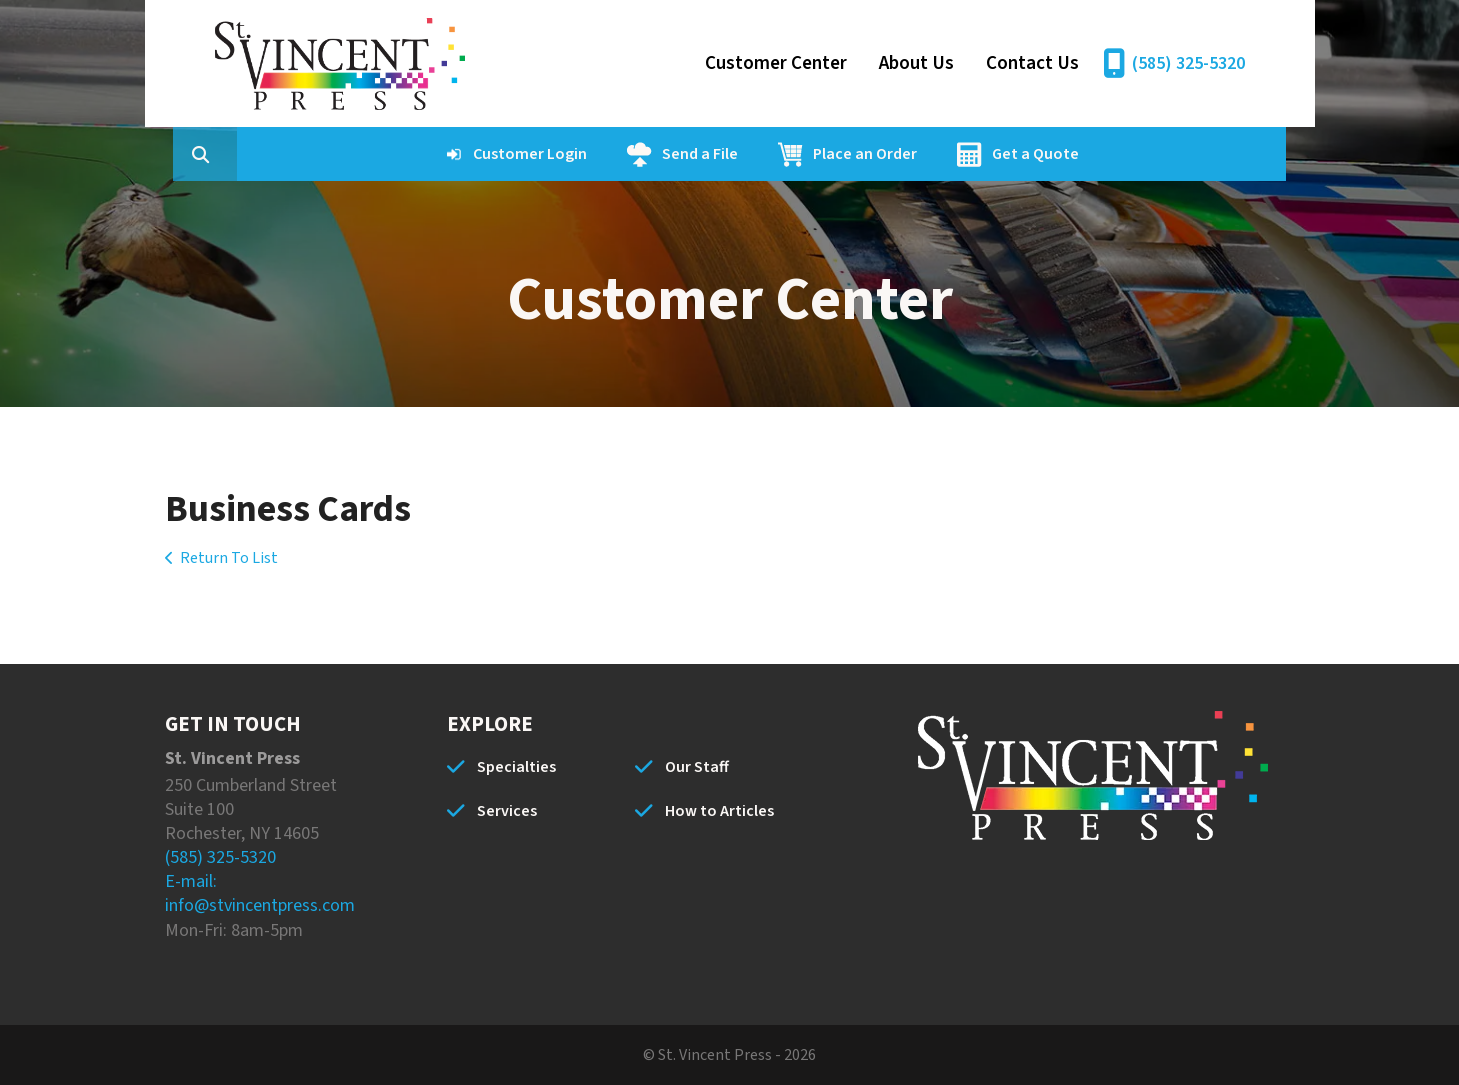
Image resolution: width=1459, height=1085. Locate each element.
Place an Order (960, 154)
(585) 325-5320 (1188, 63)
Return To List (229, 558)
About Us (916, 63)
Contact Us (1032, 63)
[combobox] (329, 154)
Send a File (795, 154)
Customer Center (776, 63)
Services (507, 811)
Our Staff (697, 767)
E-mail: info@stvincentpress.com (260, 893)
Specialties (516, 767)
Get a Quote (1130, 154)
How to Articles (719, 811)
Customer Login (625, 154)
